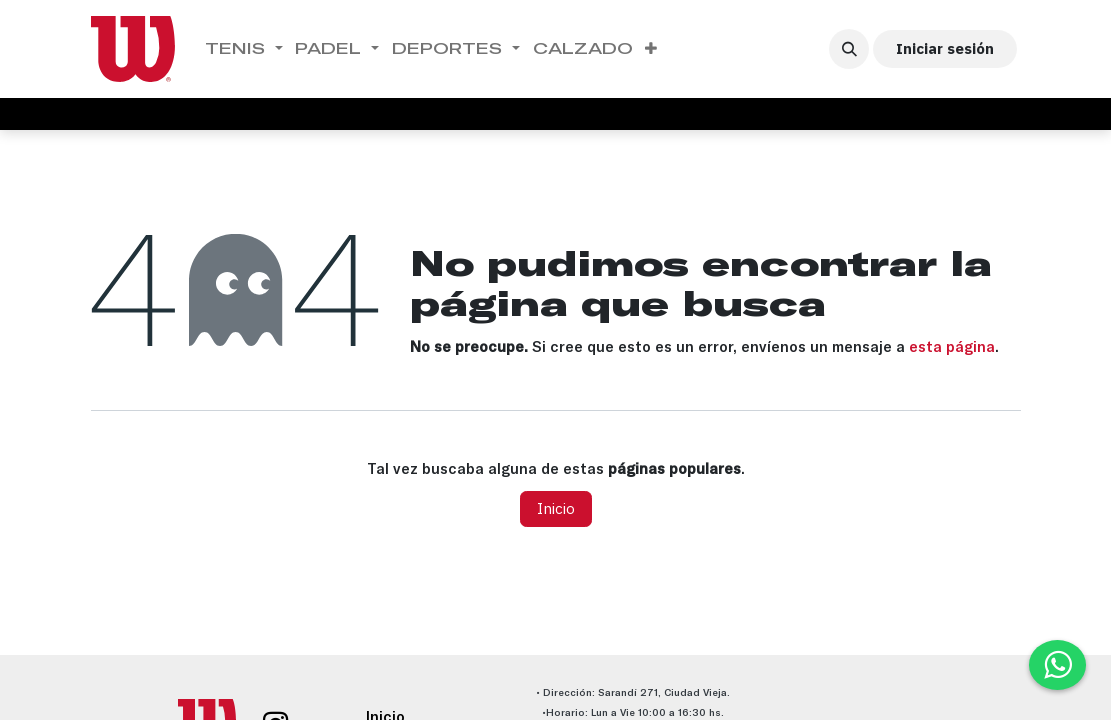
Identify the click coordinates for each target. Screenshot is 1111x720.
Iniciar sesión (945, 48)
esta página (952, 346)
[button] (849, 49)
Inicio (556, 508)
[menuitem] (244, 49)
